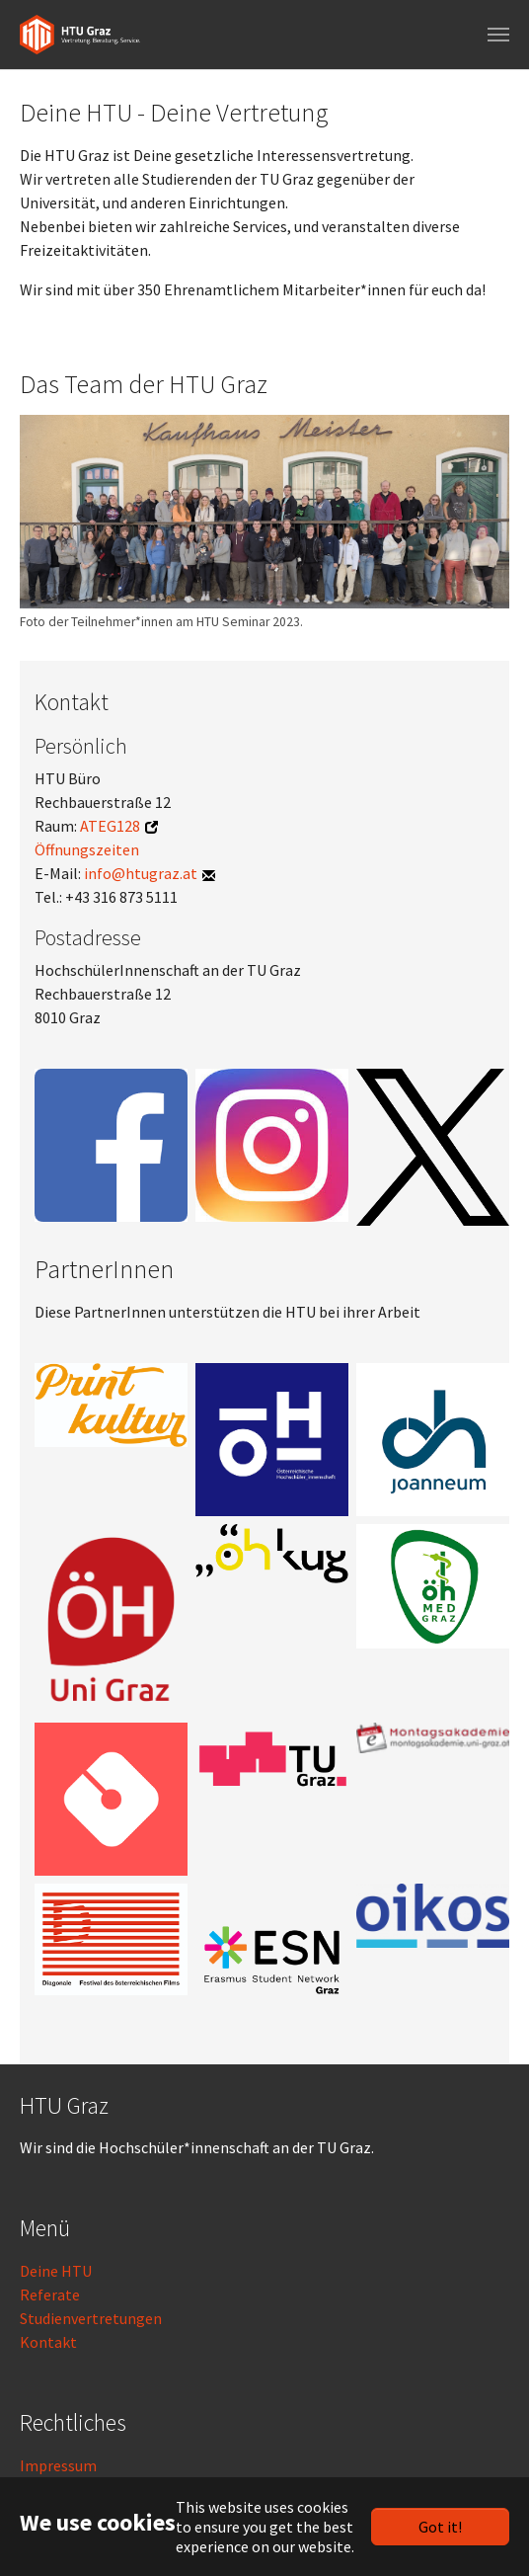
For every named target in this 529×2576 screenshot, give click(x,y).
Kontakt (48, 2342)
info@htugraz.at (140, 873)
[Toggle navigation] (498, 34)
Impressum (58, 2465)
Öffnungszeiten (87, 849)
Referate (50, 2294)
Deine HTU (56, 2271)
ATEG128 (110, 826)
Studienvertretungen (91, 2318)
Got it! (440, 2526)
